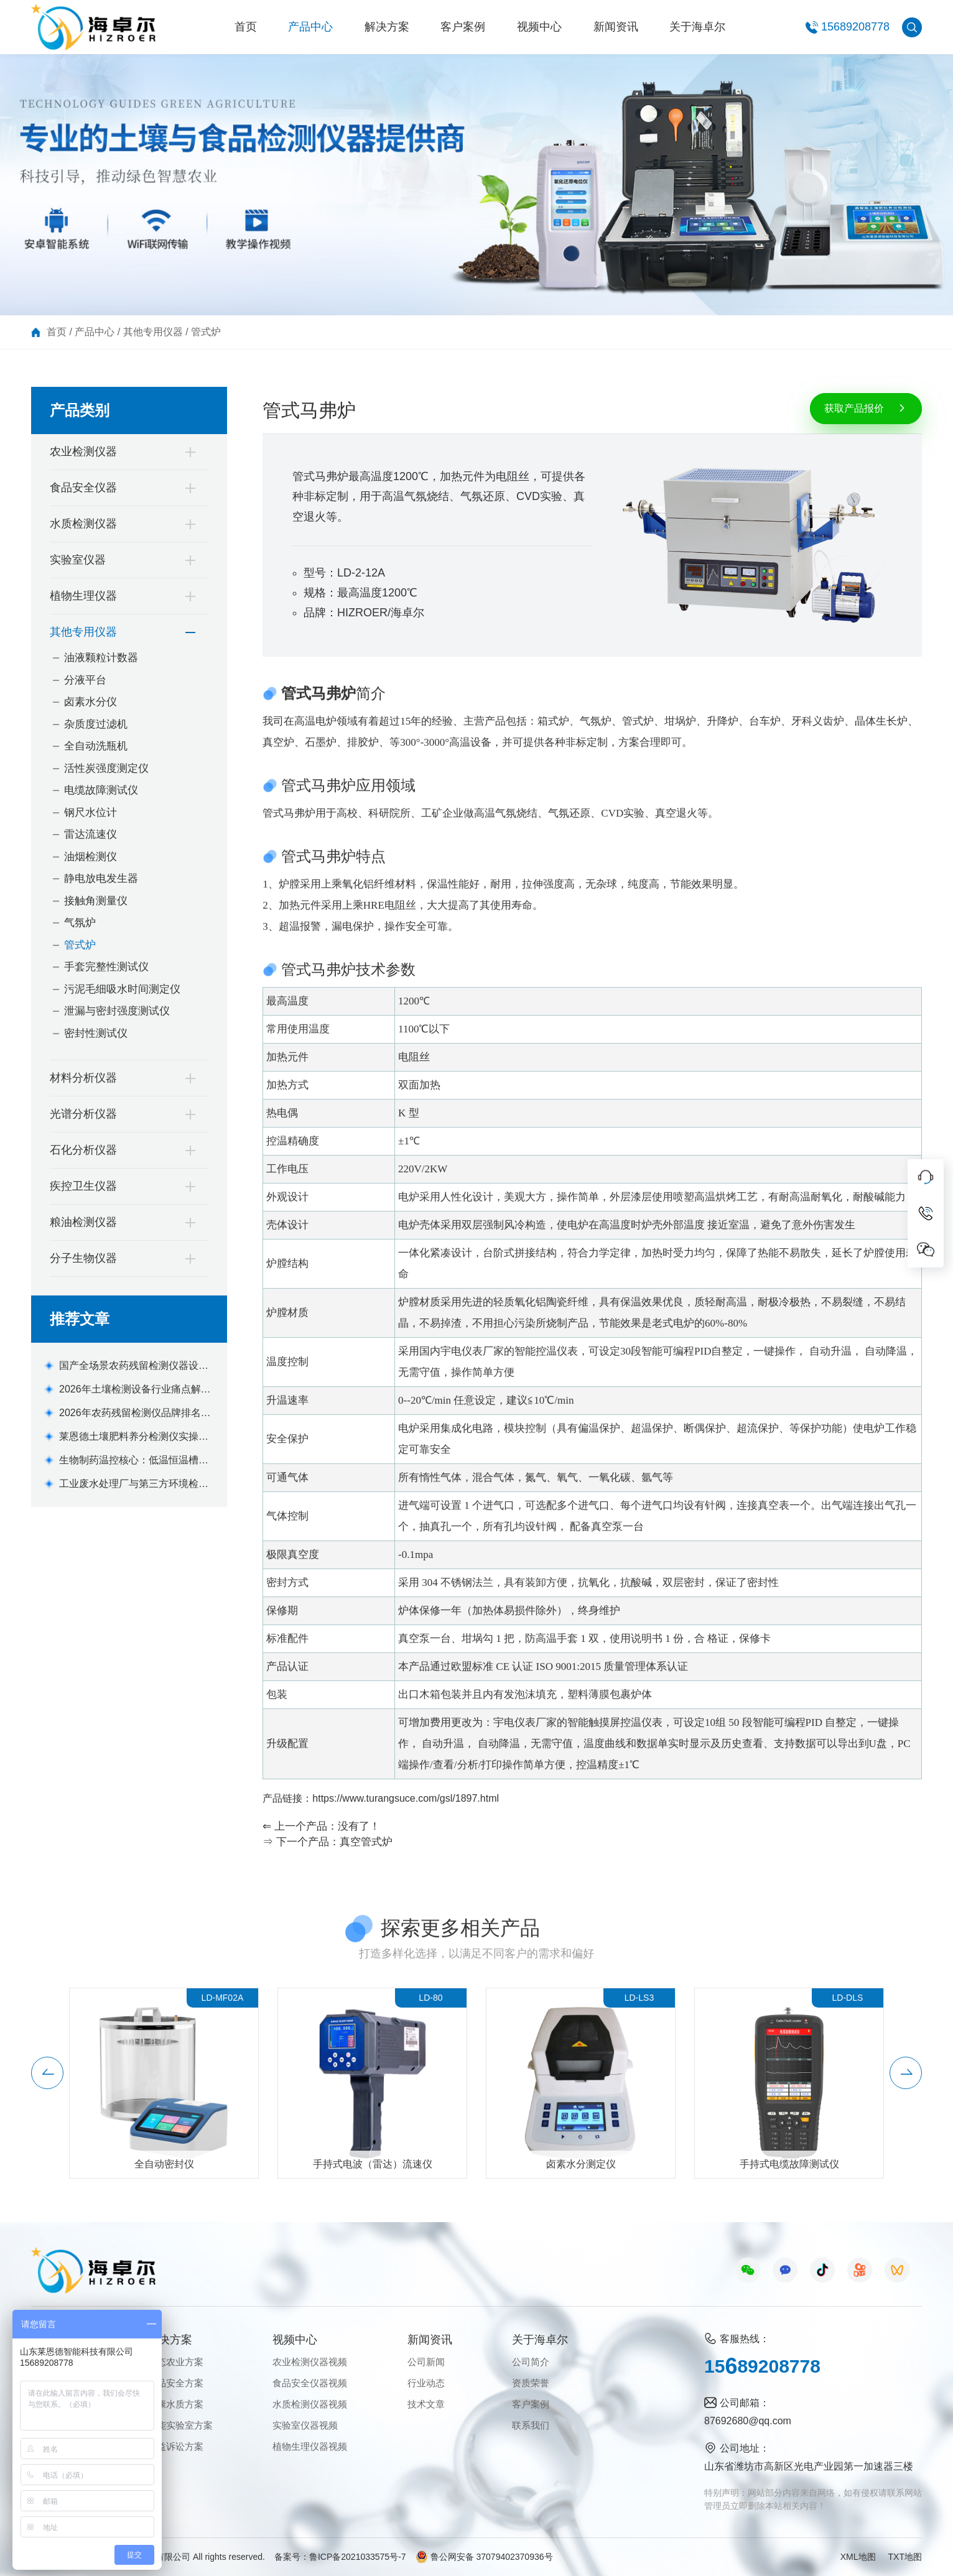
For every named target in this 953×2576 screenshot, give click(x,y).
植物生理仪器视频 (309, 2446)
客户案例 (462, 27)
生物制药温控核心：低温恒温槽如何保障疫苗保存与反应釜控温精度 (133, 1461)
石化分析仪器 (83, 1150)
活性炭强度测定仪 (106, 768)
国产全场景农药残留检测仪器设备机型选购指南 (133, 1366)
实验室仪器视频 (305, 2425)
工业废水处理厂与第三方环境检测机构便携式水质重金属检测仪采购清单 (133, 1484)
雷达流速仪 (90, 834)
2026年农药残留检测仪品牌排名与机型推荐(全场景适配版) (135, 1413)
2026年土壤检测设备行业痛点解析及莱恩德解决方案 (135, 1390)
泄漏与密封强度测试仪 (117, 1011)
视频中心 (539, 27)
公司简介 (530, 2361)
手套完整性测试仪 (106, 967)
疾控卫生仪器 (83, 1186)
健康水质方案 (175, 2404)
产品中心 (310, 27)
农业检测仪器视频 (309, 2361)
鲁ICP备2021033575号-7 (357, 2557)
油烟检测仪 (90, 857)
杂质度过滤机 (96, 724)
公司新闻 (426, 2361)
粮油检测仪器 (83, 1222)
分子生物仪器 (83, 1258)
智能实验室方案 (180, 2425)
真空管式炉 (366, 1842)
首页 (246, 27)
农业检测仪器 (83, 451)
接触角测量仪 (96, 901)
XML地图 (858, 2557)
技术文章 (426, 2404)
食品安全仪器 (83, 487)
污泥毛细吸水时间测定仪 (122, 989)
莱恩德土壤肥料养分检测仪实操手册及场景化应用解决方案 (133, 1437)
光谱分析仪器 (83, 1114)
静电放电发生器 (101, 878)
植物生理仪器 (83, 596)
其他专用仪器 (153, 332)
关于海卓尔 (697, 27)
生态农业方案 (175, 2361)
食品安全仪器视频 (309, 2383)
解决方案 (387, 27)
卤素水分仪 (90, 702)
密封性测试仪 (96, 1033)
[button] (47, 2093)
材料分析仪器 (83, 1078)
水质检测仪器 (83, 523)
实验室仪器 (78, 560)
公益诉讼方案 (175, 2446)
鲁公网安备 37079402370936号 (484, 2557)
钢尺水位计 (90, 812)
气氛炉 (80, 923)
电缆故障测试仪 (101, 790)
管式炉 (206, 332)
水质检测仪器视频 (309, 2404)
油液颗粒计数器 (101, 658)
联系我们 (530, 2425)
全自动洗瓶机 (96, 746)
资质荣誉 (530, 2383)
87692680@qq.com (747, 2421)
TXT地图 (905, 2557)
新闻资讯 (615, 27)
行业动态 (426, 2383)
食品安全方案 (175, 2383)
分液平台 (85, 680)
